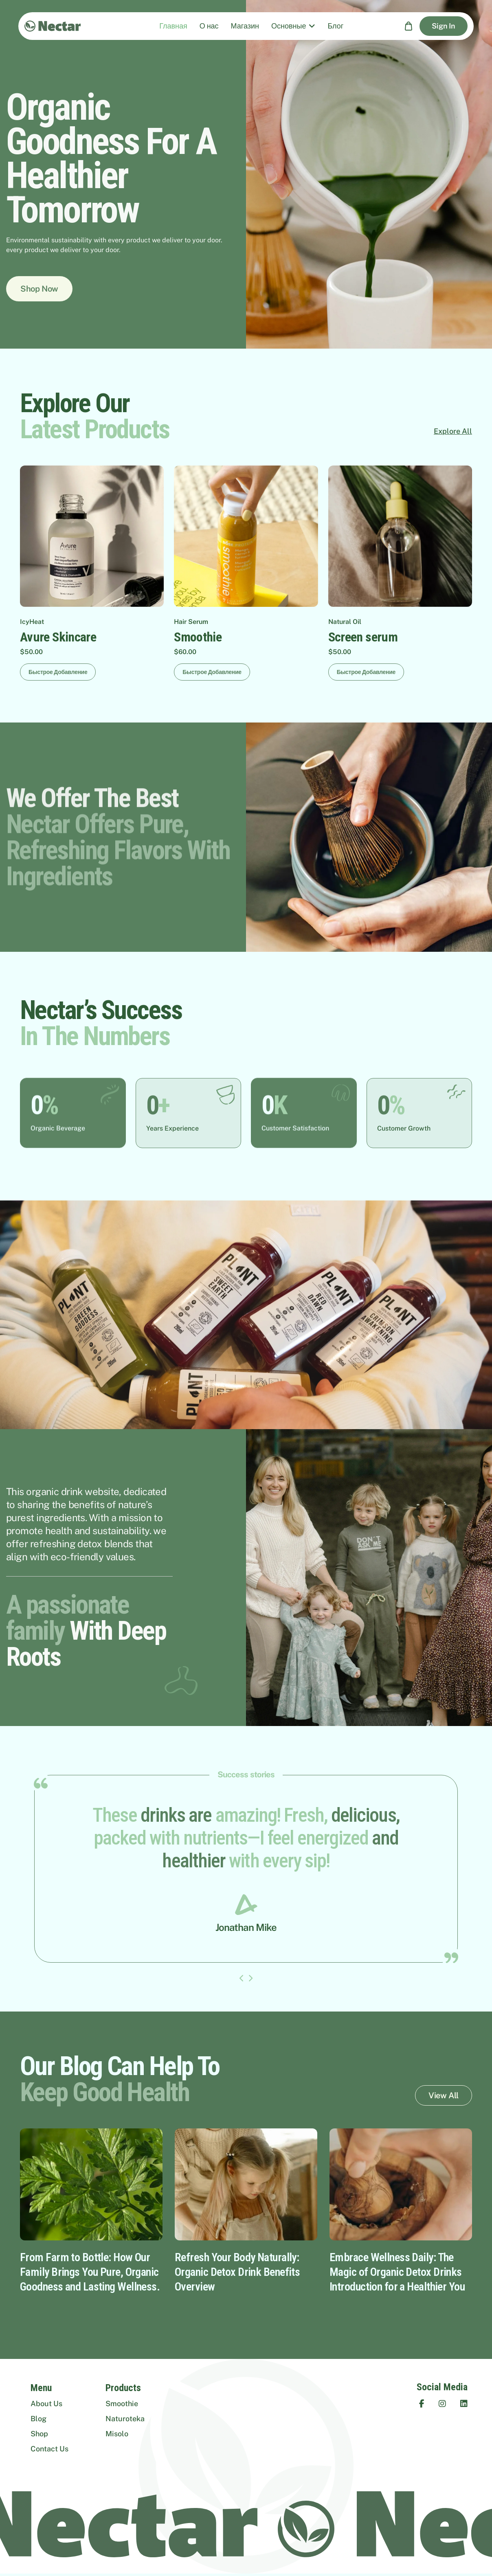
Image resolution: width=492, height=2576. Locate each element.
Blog (38, 2418)
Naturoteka (125, 2418)
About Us (46, 2403)
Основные (288, 26)
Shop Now (39, 289)
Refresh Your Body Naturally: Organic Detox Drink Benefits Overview (237, 2272)
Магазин (245, 26)
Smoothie (121, 2403)
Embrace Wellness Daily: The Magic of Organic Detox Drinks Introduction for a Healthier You (397, 2272)
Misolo (116, 2433)
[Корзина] (408, 26)
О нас (209, 26)
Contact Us (49, 2448)
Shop (39, 2433)
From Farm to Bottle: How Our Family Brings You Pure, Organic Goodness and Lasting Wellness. (90, 2272)
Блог (335, 26)
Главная (173, 26)
